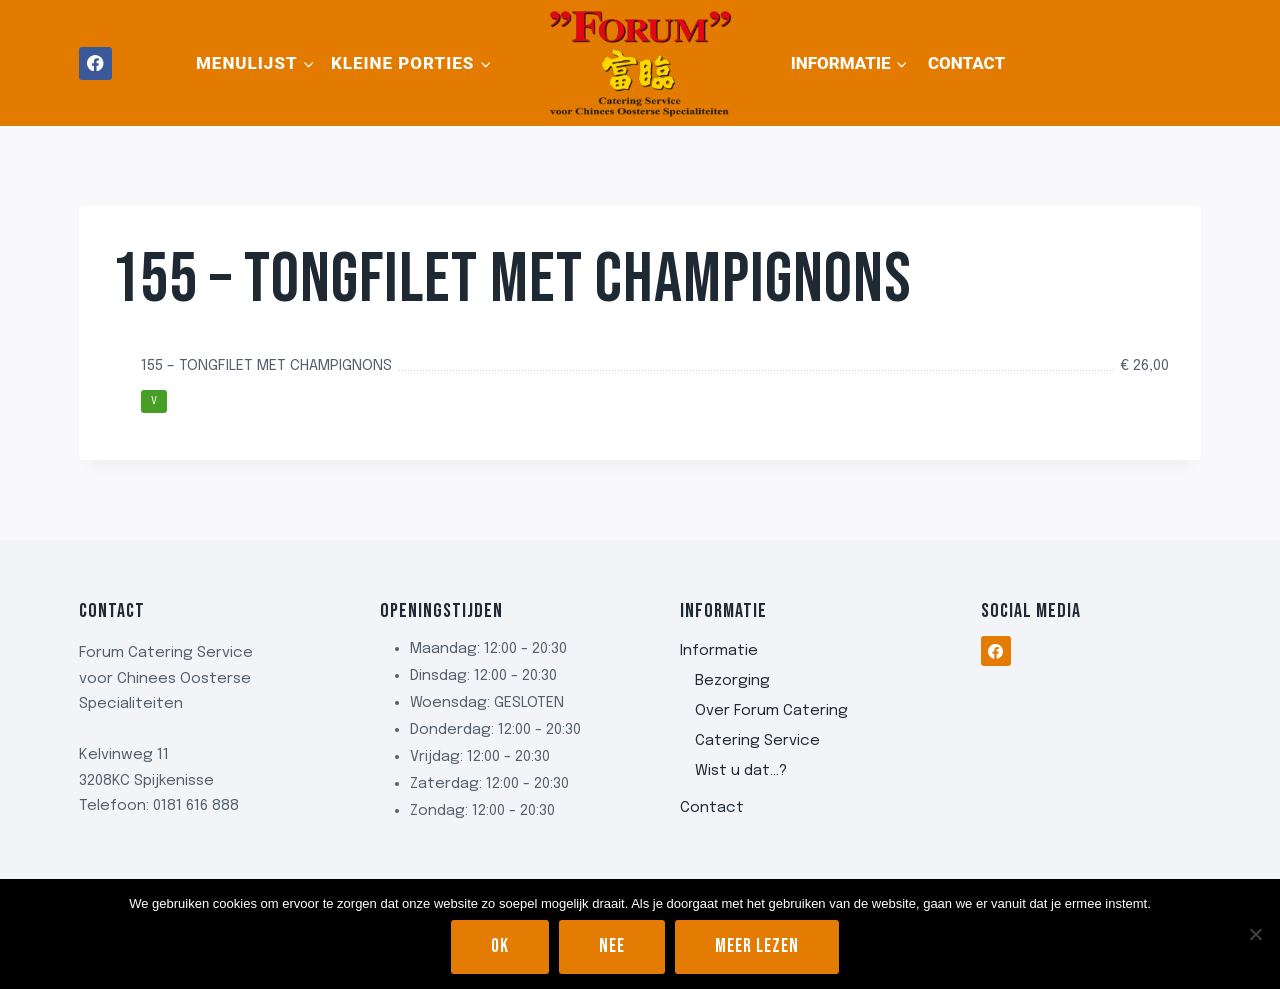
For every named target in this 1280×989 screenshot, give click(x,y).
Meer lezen (757, 946)
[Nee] (1255, 934)
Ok (500, 946)
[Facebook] (95, 63)
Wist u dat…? (741, 771)
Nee (612, 946)
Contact (966, 63)
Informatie (719, 651)
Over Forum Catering (771, 711)
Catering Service (757, 741)
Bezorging (732, 681)
